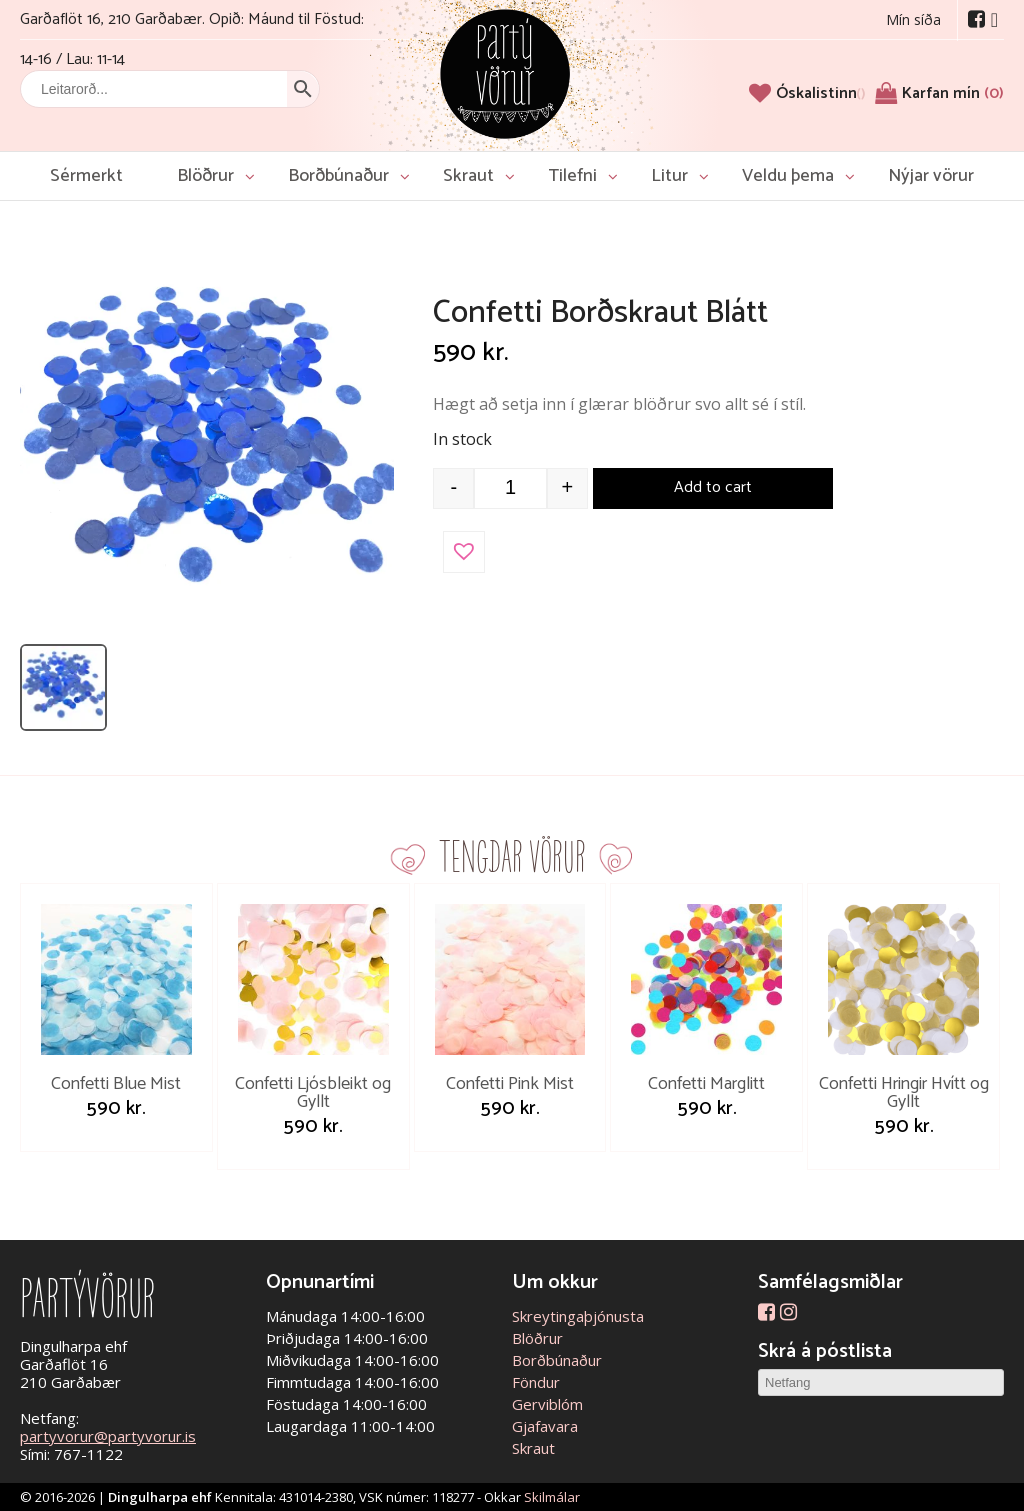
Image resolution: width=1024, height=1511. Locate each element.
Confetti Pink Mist (510, 1084)
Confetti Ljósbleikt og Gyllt (313, 1093)
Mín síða (913, 19)
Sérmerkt (86, 176)
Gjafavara (545, 1426)
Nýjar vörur (931, 176)
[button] (464, 552)
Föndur (536, 1382)
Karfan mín (953, 93)
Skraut (468, 176)
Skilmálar (552, 1497)
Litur (669, 176)
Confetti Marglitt (706, 1084)
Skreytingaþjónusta (578, 1316)
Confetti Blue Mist (116, 1084)
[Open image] (207, 447)
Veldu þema (788, 176)
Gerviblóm (547, 1404)
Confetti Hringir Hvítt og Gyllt (904, 1093)
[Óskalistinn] (820, 93)
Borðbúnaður (338, 176)
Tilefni (572, 176)
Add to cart (713, 487)
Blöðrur (205, 176)
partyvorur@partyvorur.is (108, 1436)
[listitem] (63, 687)
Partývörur (505, 72)
